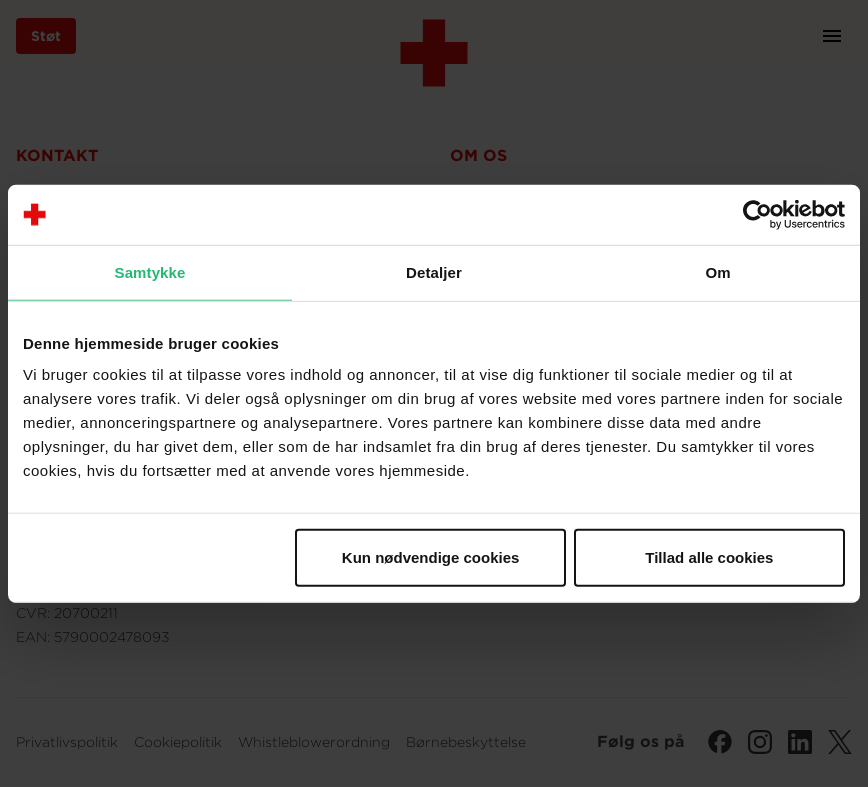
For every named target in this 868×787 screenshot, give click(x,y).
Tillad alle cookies (709, 557)
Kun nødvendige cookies (431, 557)
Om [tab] (717, 271)
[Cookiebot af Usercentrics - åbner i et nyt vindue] (757, 214)
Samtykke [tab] (150, 271)
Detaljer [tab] (434, 271)
